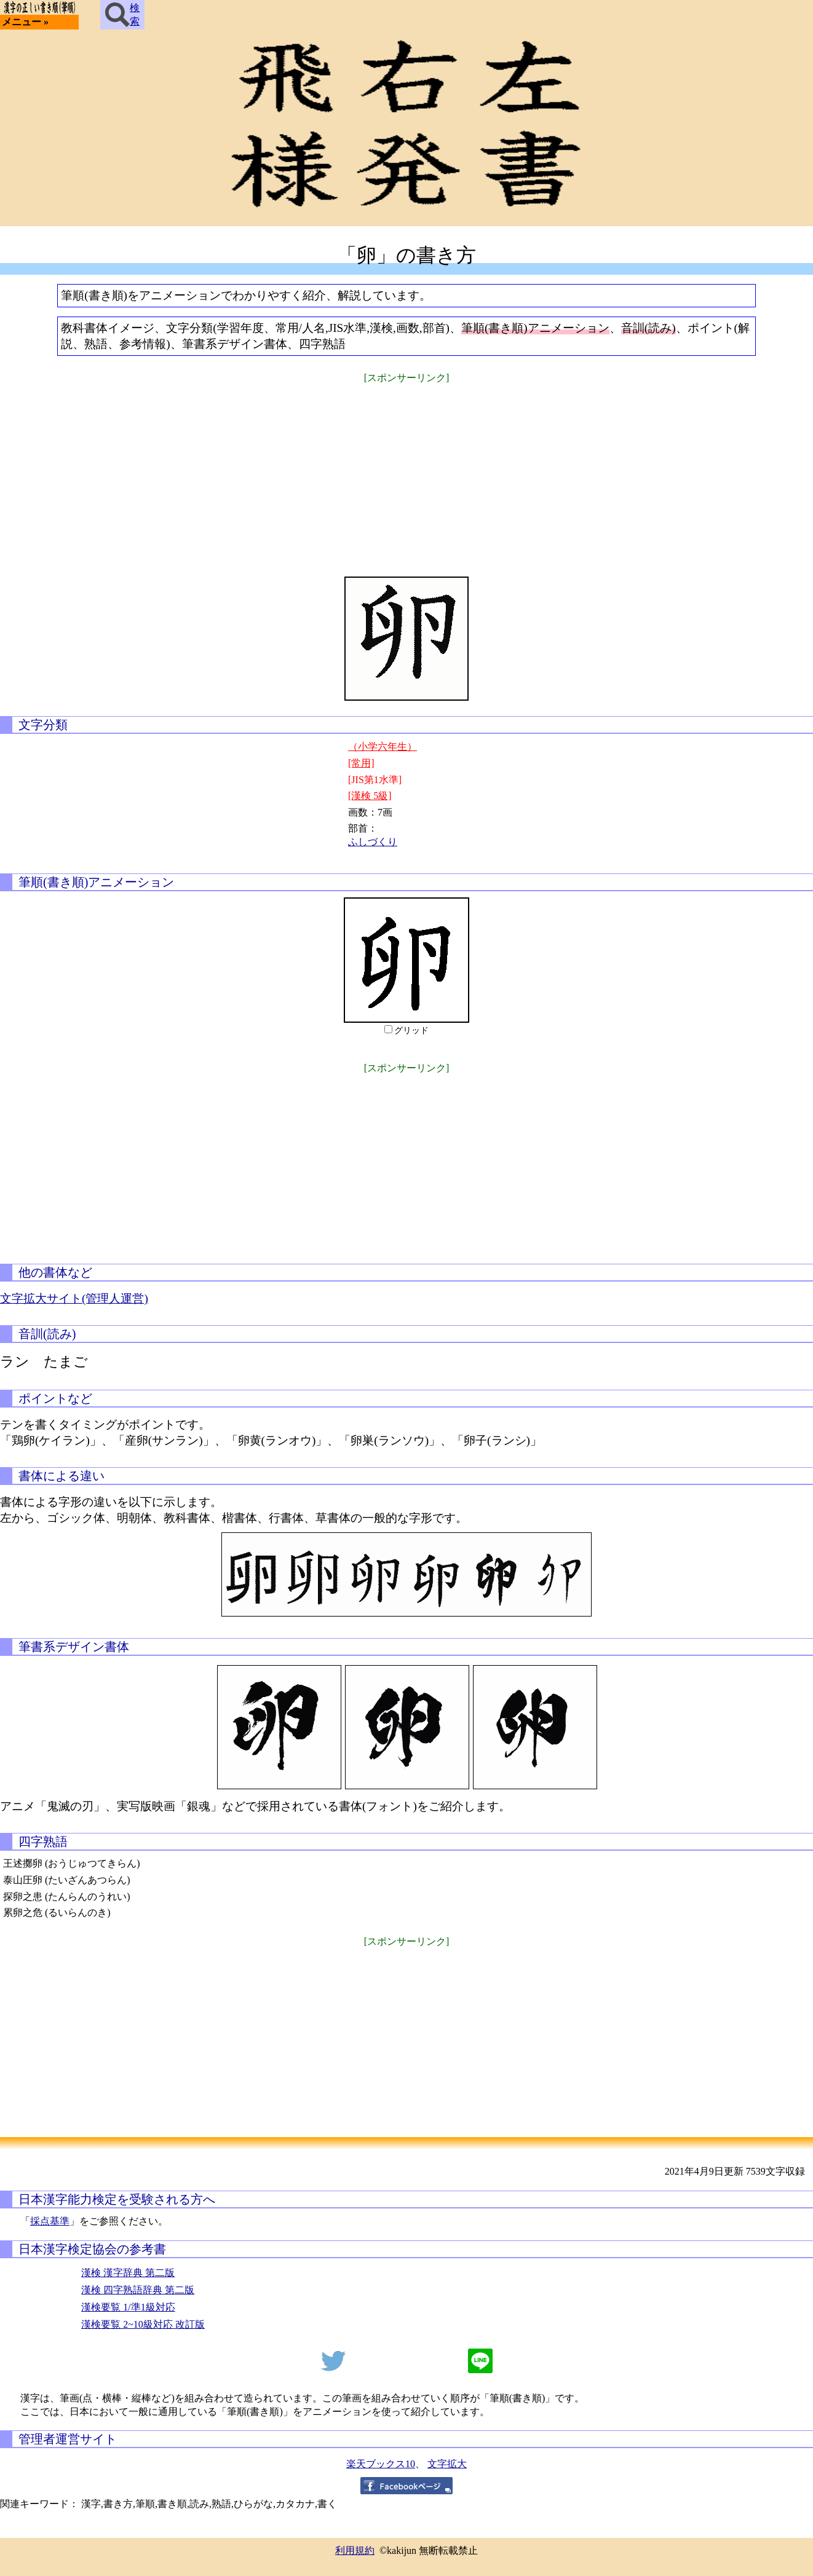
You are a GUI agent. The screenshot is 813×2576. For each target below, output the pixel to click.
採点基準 (49, 2221)
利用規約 (355, 2550)
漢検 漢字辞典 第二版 (128, 2272)
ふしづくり (372, 842)
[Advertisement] (406, 472)
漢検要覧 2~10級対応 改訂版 (143, 2324)
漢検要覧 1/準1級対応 (128, 2307)
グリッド (411, 1030)
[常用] (361, 763)
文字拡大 (447, 2464)
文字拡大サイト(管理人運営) (74, 1298)
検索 (122, 14)
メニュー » (25, 22)
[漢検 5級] (370, 795)
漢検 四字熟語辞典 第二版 (137, 2290)
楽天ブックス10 (380, 2464)
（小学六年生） (382, 746)
